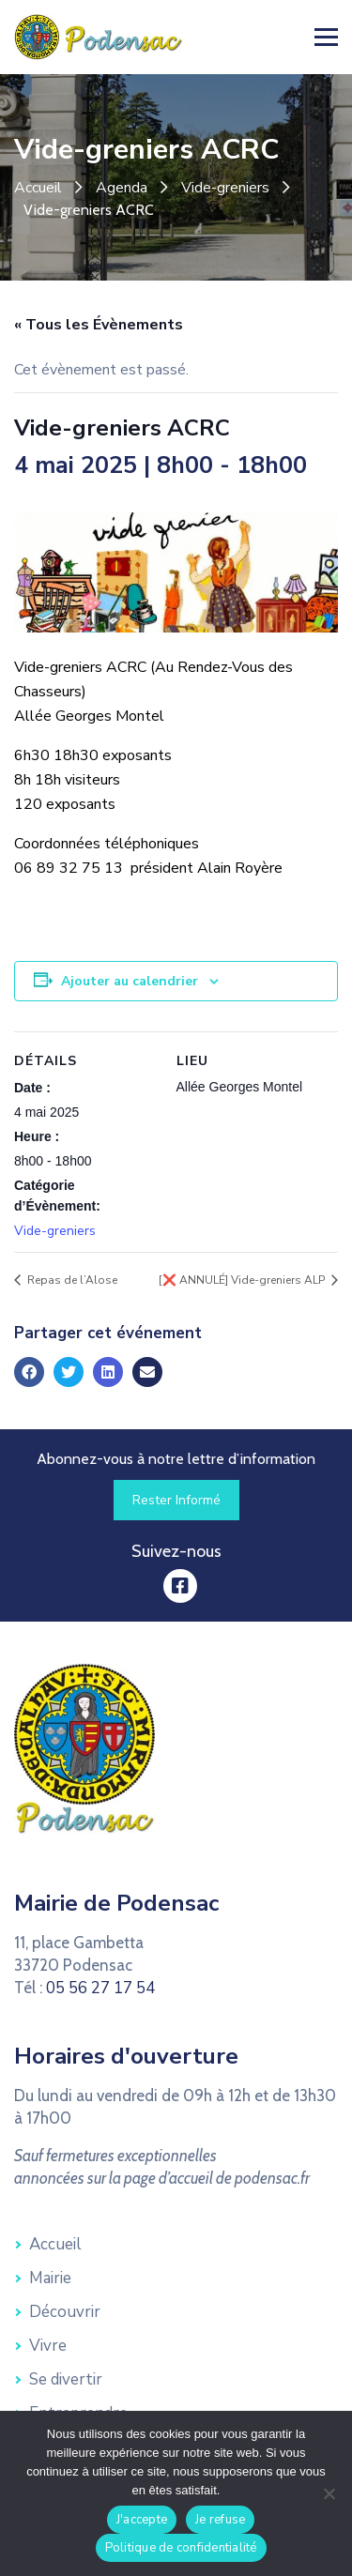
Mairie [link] (50, 2278)
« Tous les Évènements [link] (98, 324)
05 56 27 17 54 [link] (100, 1988)
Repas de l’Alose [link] (70, 1280)
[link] (98, 35)
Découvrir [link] (64, 2312)
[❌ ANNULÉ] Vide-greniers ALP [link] (243, 1280)
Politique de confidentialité (181, 2547)
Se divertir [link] (65, 2379)
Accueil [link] (38, 187)
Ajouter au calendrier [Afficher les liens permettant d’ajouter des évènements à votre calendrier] (129, 981)
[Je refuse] (328, 2493)
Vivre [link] (48, 2345)
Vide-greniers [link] (225, 187)
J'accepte (141, 2519)
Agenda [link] (121, 187)
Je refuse (220, 2519)
